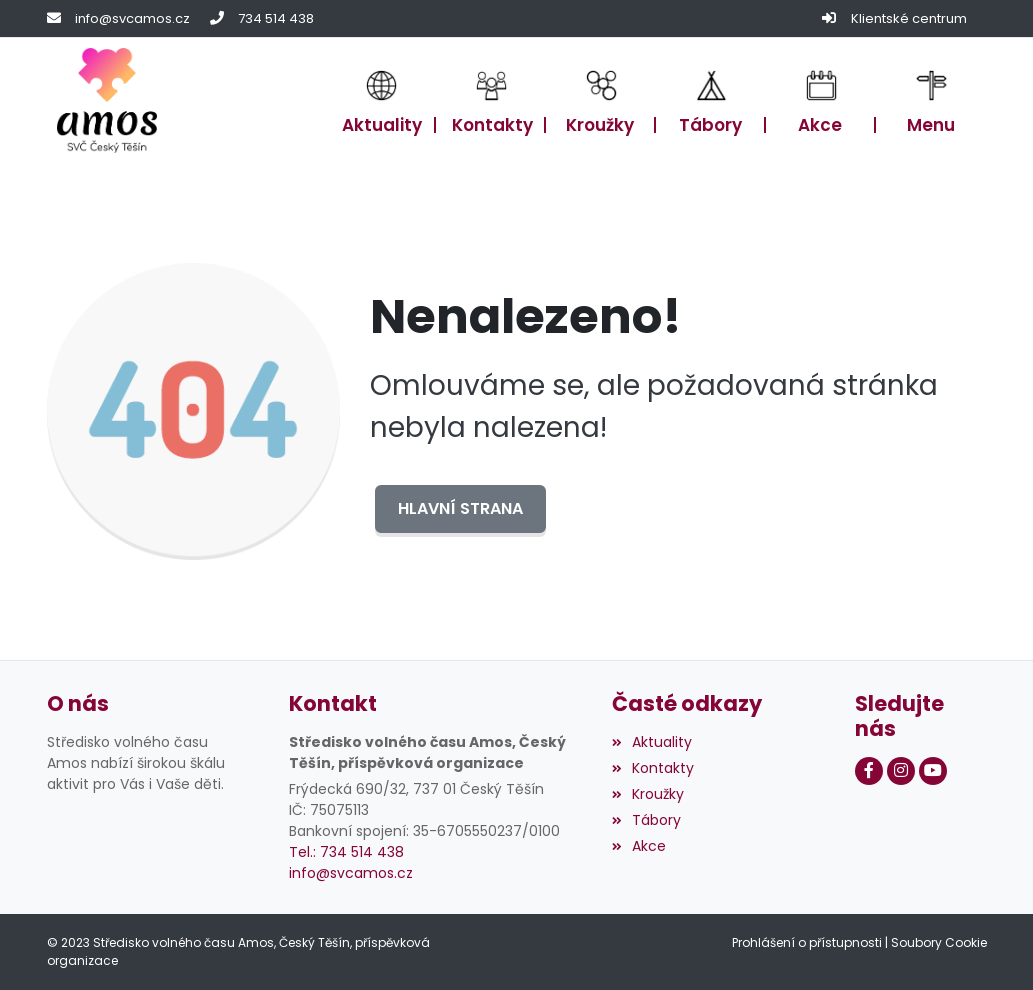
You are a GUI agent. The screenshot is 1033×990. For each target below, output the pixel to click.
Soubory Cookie (939, 942)
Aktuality (652, 742)
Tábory (646, 820)
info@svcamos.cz (132, 18)
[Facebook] (869, 771)
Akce (639, 846)
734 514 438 (276, 18)
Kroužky (648, 794)
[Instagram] (901, 771)
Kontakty (653, 768)
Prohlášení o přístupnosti (807, 942)
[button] (931, 101)
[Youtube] (933, 771)
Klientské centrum (909, 18)
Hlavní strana (460, 508)
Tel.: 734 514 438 (346, 852)
